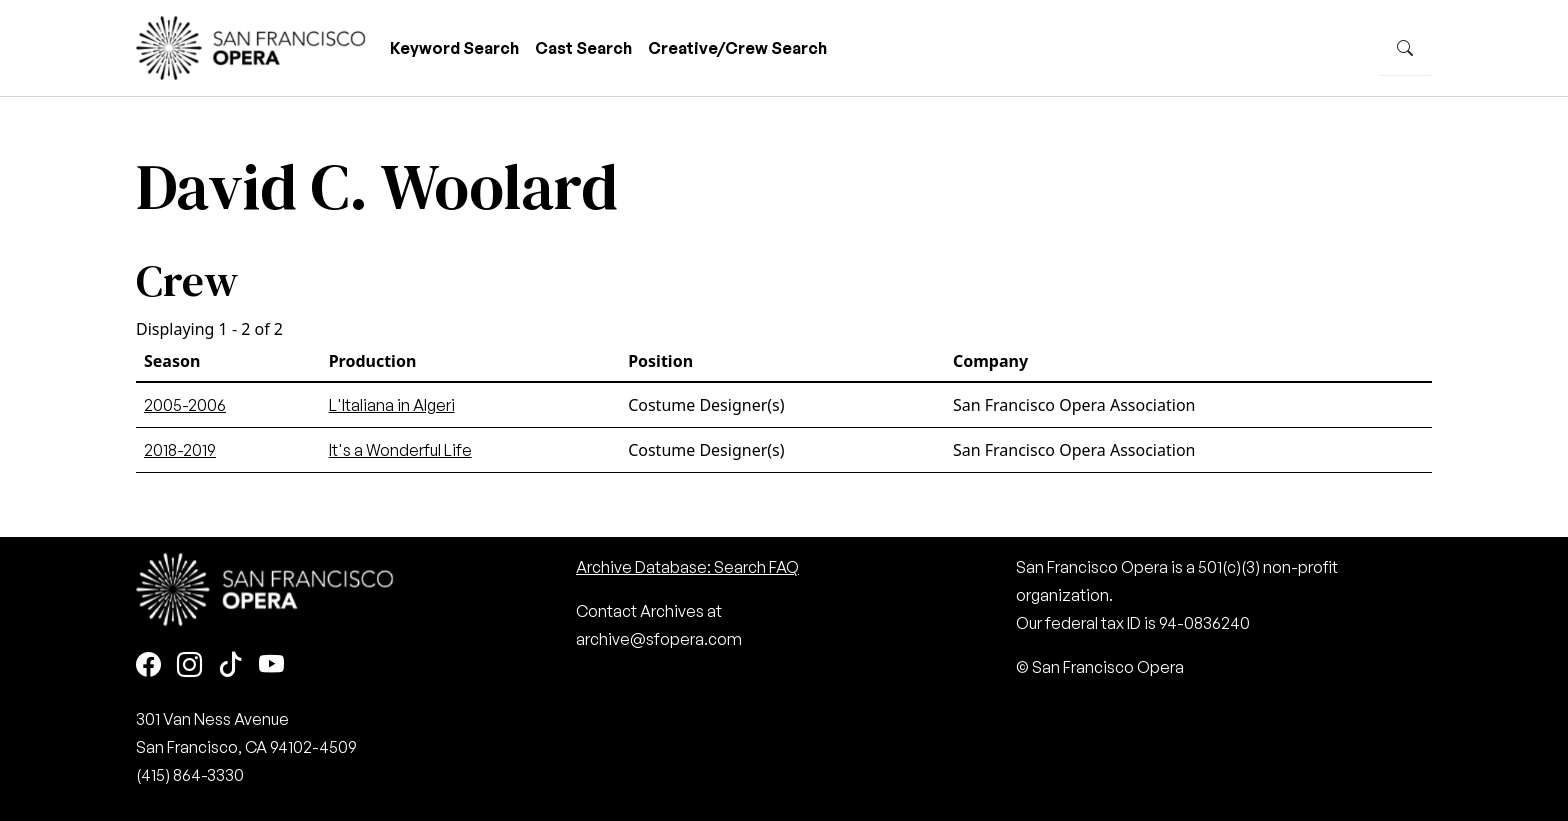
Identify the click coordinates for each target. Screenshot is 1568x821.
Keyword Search (454, 48)
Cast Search (583, 48)
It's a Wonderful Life (400, 450)
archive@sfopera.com (659, 639)
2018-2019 (180, 450)
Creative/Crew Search (737, 48)
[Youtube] (271, 665)
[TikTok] (230, 665)
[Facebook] (148, 665)
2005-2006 (185, 405)
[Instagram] (189, 665)
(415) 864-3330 (190, 775)
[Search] (1405, 48)
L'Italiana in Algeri (392, 405)
